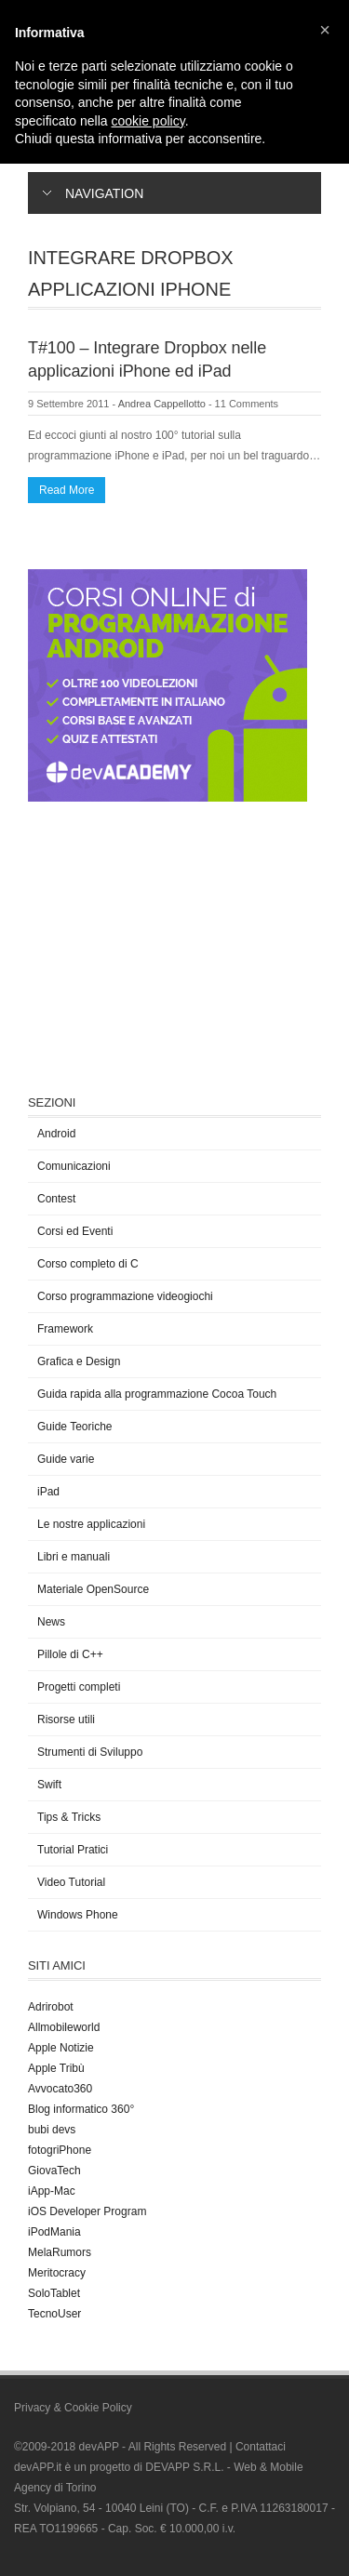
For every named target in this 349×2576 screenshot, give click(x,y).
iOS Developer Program (87, 2211)
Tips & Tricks (69, 1817)
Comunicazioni (74, 1166)
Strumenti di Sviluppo (89, 1752)
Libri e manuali (73, 1556)
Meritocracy (57, 2272)
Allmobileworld (64, 2027)
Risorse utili (66, 1719)
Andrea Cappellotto (162, 403)
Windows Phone (77, 1914)
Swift (49, 1784)
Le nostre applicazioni (91, 1524)
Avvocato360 (60, 2088)
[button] (325, 30)
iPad (48, 1491)
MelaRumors (59, 2252)
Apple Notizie (61, 2047)
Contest (56, 1198)
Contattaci (260, 2446)
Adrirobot (51, 2006)
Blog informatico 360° (81, 2109)
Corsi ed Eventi (75, 1231)
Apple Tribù (56, 2068)
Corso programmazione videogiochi (125, 1296)
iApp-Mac (51, 2191)
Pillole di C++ (70, 1654)
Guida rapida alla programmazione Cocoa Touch (156, 1394)
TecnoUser (54, 2313)
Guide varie (65, 1459)
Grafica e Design (78, 1361)
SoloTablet (54, 2293)
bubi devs (51, 2129)
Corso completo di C (88, 1263)
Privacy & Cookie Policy (73, 2407)
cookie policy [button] (148, 120)
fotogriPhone (59, 2150)
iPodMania (54, 2231)
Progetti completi (78, 1686)
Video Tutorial (71, 1882)
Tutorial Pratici (72, 1849)
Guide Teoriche (75, 1426)
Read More (66, 490)
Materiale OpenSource (93, 1589)
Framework (65, 1328)
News (51, 1621)
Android (56, 1133)
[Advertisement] (167, 946)
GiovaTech (54, 2170)
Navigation (93, 193)
